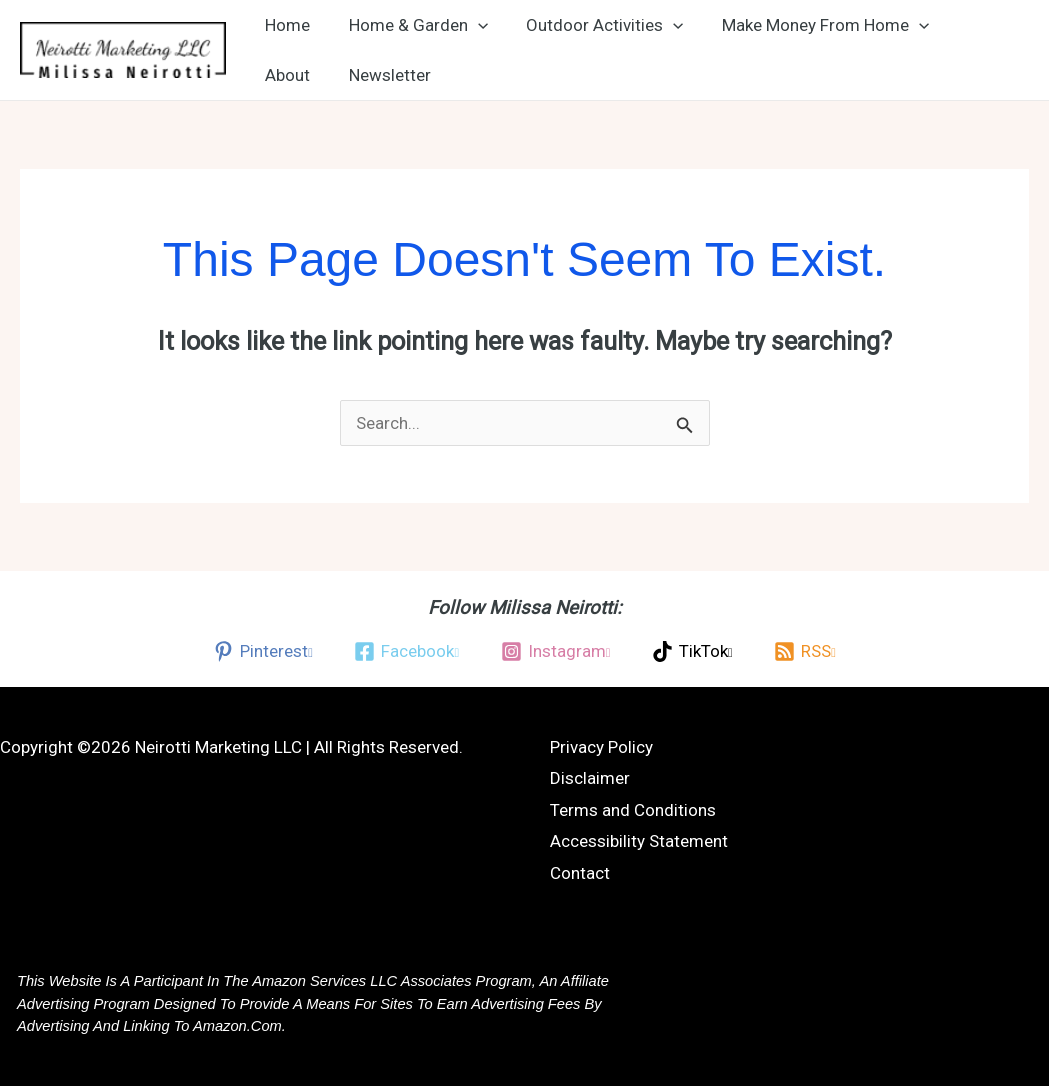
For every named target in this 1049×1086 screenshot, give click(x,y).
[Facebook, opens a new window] (407, 651)
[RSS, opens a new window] (804, 651)
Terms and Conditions (633, 810)
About (285, 75)
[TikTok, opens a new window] (692, 651)
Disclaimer (590, 778)
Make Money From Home (809, 25)
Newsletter (383, 75)
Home (285, 25)
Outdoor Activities (593, 25)
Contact (580, 873)
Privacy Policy (601, 747)
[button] (471, 25)
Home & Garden (411, 25)
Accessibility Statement (639, 841)
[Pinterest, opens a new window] (262, 651)
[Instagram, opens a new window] (555, 651)
